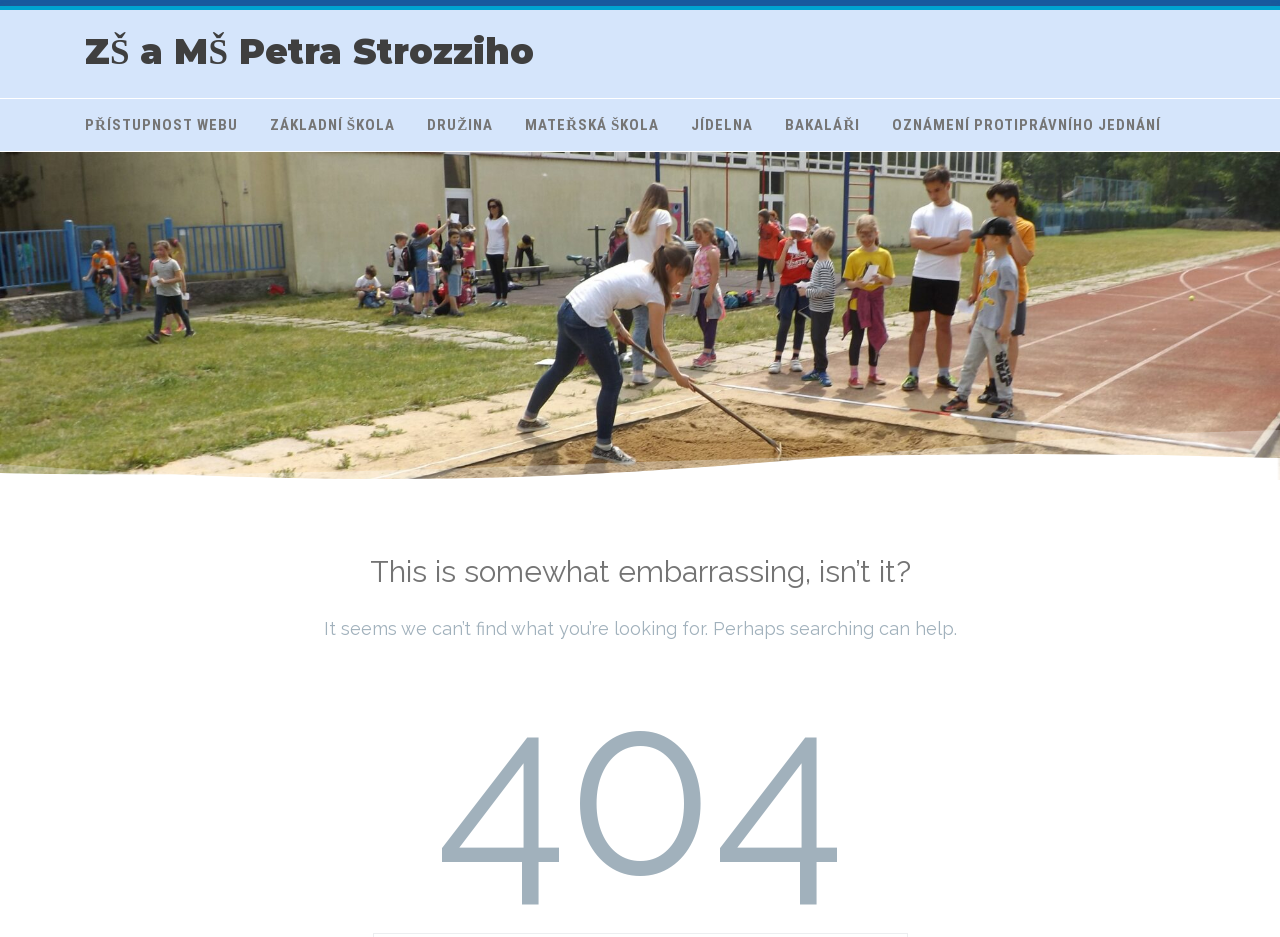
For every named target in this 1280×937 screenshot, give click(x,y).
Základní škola (332, 125)
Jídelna (722, 125)
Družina (460, 125)
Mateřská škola (592, 125)
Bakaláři (822, 125)
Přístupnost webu (161, 125)
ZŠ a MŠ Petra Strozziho (309, 51)
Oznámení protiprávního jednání (1026, 125)
